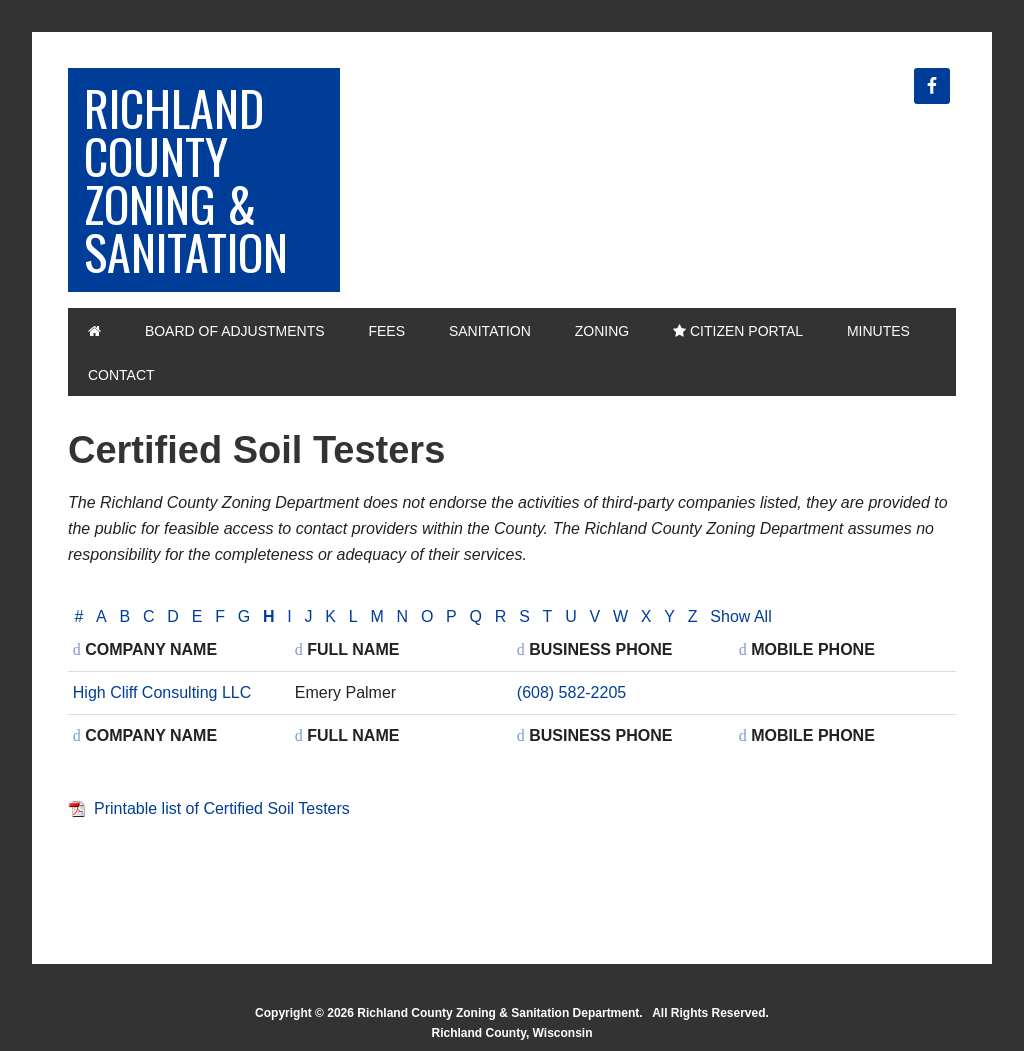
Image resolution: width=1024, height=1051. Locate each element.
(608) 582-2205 (571, 692)
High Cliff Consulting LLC (162, 692)
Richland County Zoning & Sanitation (186, 179)
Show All (740, 616)
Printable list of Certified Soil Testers (222, 808)
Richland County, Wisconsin (511, 1033)
